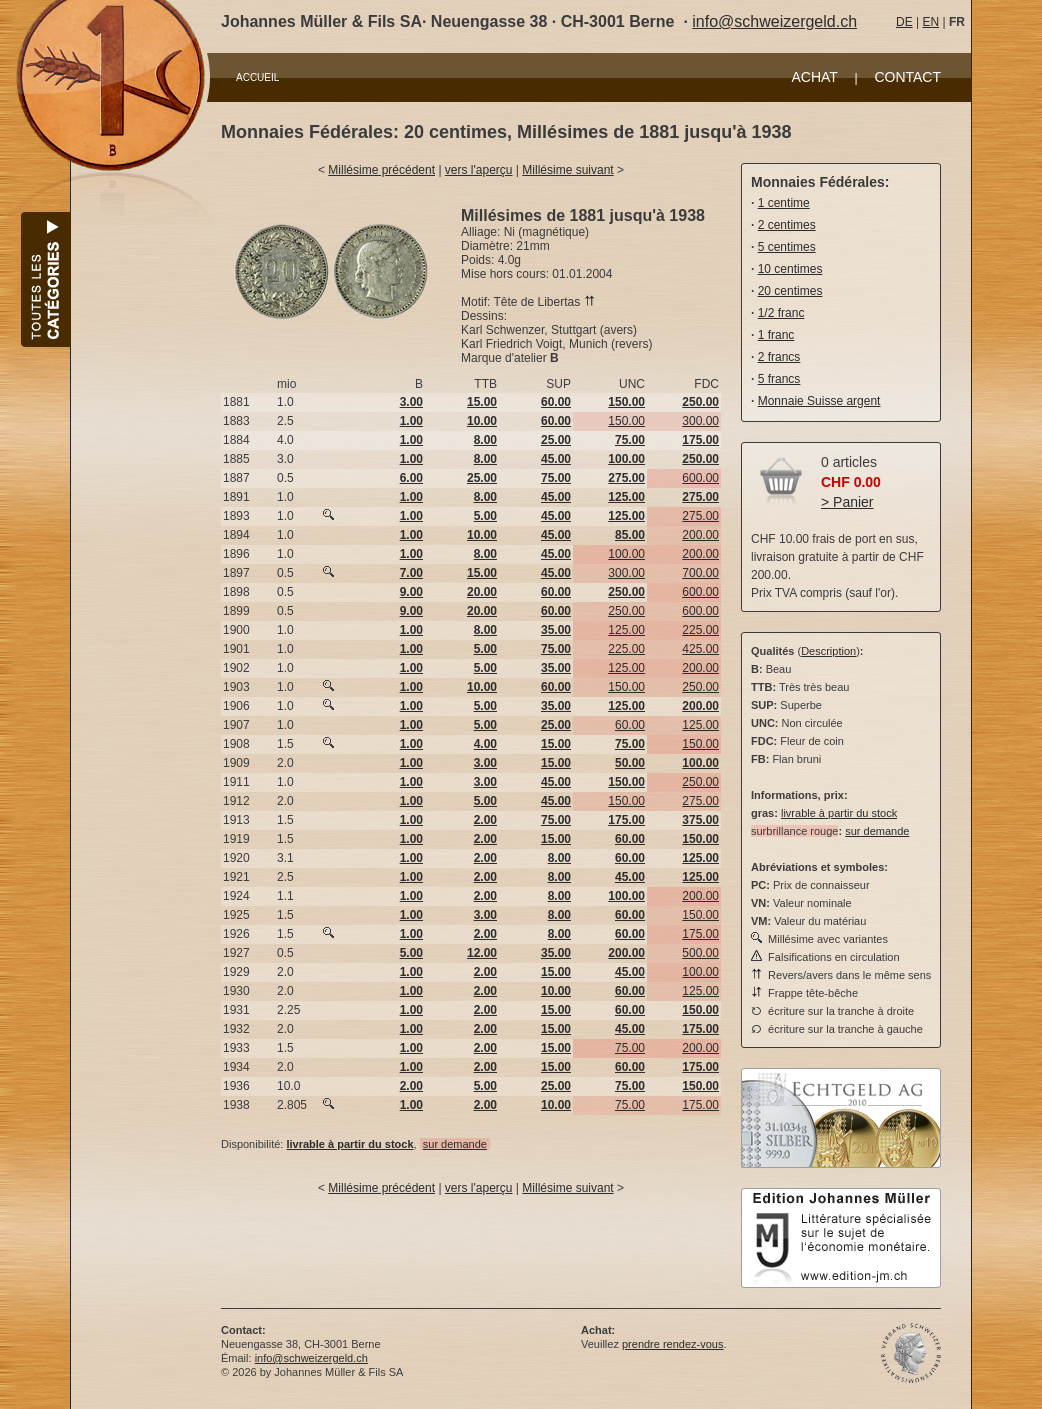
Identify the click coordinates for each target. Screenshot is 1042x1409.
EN (930, 22)
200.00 (700, 535)
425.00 (700, 649)
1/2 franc (781, 313)
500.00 (700, 953)
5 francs (779, 379)
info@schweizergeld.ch (774, 21)
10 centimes (790, 269)
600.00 (700, 478)
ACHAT (814, 77)
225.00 (700, 630)
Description (828, 651)
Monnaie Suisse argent (819, 401)
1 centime (784, 203)
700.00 (700, 573)
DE (904, 22)
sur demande (455, 1144)
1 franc (776, 335)
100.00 (626, 554)
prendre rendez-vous (673, 1344)
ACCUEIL (257, 77)
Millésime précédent (381, 170)
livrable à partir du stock (839, 813)
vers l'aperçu (479, 170)
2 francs (779, 357)
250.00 (626, 611)
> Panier (847, 502)
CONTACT (907, 77)
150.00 (626, 421)
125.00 (626, 630)
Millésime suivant (567, 170)
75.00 (630, 1048)
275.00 (700, 516)
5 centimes (787, 247)
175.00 (700, 934)
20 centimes (790, 291)
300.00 (700, 421)
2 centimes (787, 225)
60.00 (630, 725)
